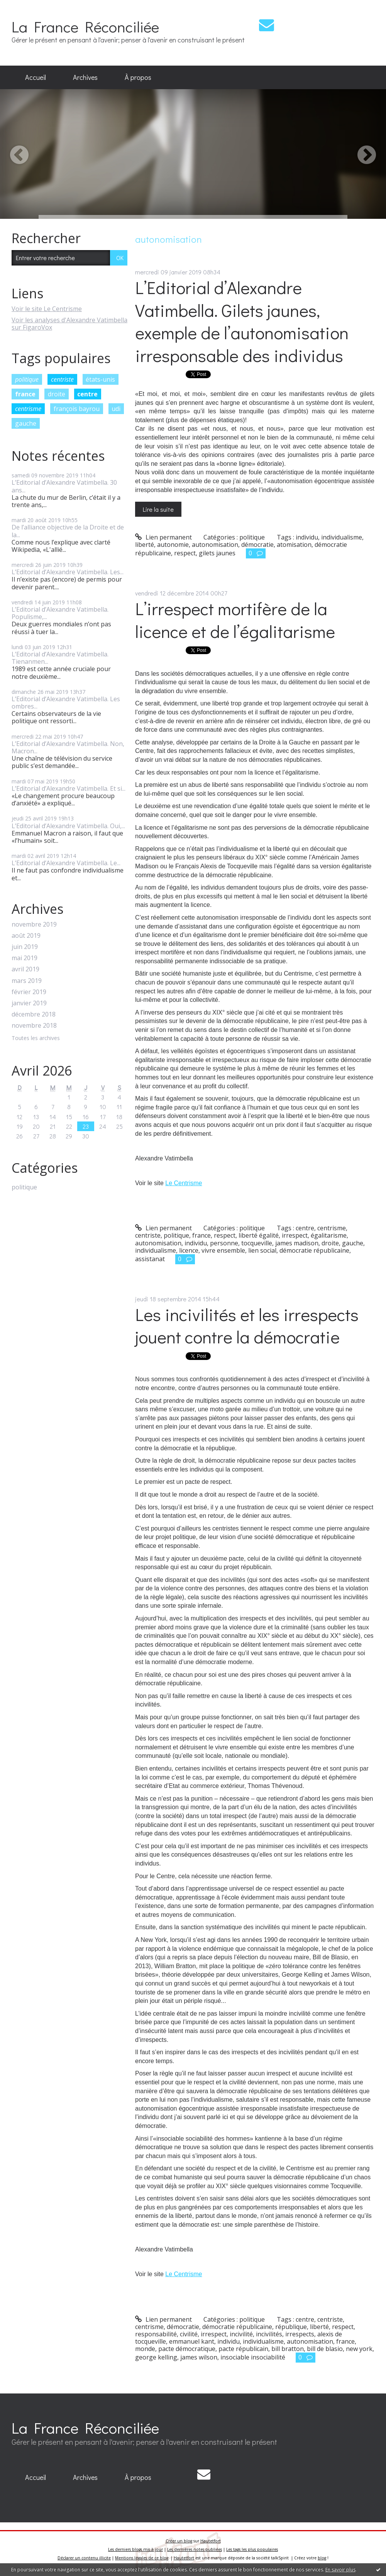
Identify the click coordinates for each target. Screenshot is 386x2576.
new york (359, 2348)
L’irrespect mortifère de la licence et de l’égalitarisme (235, 620)
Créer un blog (179, 2541)
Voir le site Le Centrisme (47, 308)
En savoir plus (340, 2569)
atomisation (294, 544)
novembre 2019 (34, 924)
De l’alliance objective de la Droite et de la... (68, 531)
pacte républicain (243, 2348)
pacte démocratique (186, 2348)
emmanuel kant (191, 2341)
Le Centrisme (183, 1183)
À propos (138, 77)
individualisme (341, 537)
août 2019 (26, 935)
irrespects (299, 2334)
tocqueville (256, 1243)
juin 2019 (25, 947)
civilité (189, 2334)
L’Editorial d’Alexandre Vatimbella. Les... (68, 572)
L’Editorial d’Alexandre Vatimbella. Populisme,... (60, 613)
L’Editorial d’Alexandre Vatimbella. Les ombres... (66, 702)
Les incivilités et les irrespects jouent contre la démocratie (247, 1325)
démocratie (257, 544)
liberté (144, 544)
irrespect (295, 1235)
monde (145, 2348)
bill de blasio (325, 2348)
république (291, 2326)
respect (185, 553)
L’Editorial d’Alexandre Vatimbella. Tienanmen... (60, 658)
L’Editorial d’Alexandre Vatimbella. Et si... (68, 788)
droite (56, 394)
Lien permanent (163, 537)
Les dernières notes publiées (194, 2549)
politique (27, 379)
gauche (25, 423)
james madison (296, 1243)
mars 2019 (27, 980)
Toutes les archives (36, 1038)
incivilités (269, 2334)
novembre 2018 (34, 1025)
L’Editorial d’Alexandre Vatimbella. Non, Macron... (68, 747)
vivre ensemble (223, 1250)
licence (188, 1250)
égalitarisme (329, 1235)
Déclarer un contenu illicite (84, 2558)
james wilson (198, 2357)
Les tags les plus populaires (252, 2549)
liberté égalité (259, 1235)
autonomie (173, 544)
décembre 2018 (34, 1014)
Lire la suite (158, 509)
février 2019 (29, 992)
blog (322, 2558)
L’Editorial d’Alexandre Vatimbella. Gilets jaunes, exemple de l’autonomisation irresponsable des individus (242, 321)
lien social (262, 1250)
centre (87, 394)
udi (116, 408)
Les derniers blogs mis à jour (135, 2549)
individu (307, 537)
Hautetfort (210, 2541)
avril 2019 (25, 969)
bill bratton (287, 2348)
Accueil (35, 77)
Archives (85, 77)
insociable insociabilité (252, 2357)
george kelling (156, 2357)
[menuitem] (35, 78)
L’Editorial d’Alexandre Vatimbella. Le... (66, 863)
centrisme (28, 408)
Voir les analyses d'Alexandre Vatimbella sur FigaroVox (69, 324)
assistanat (150, 1259)
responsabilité (156, 2334)
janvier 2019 (29, 1003)
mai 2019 (24, 958)
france (25, 394)
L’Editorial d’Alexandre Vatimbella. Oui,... (68, 826)
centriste (62, 379)
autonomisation (215, 544)
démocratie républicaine (314, 1250)
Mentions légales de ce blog (141, 2558)
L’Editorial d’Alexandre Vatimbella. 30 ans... (64, 486)
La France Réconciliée (85, 26)
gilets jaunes (217, 553)
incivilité (241, 2334)
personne (224, 1243)
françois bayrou (77, 408)
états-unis (100, 379)
